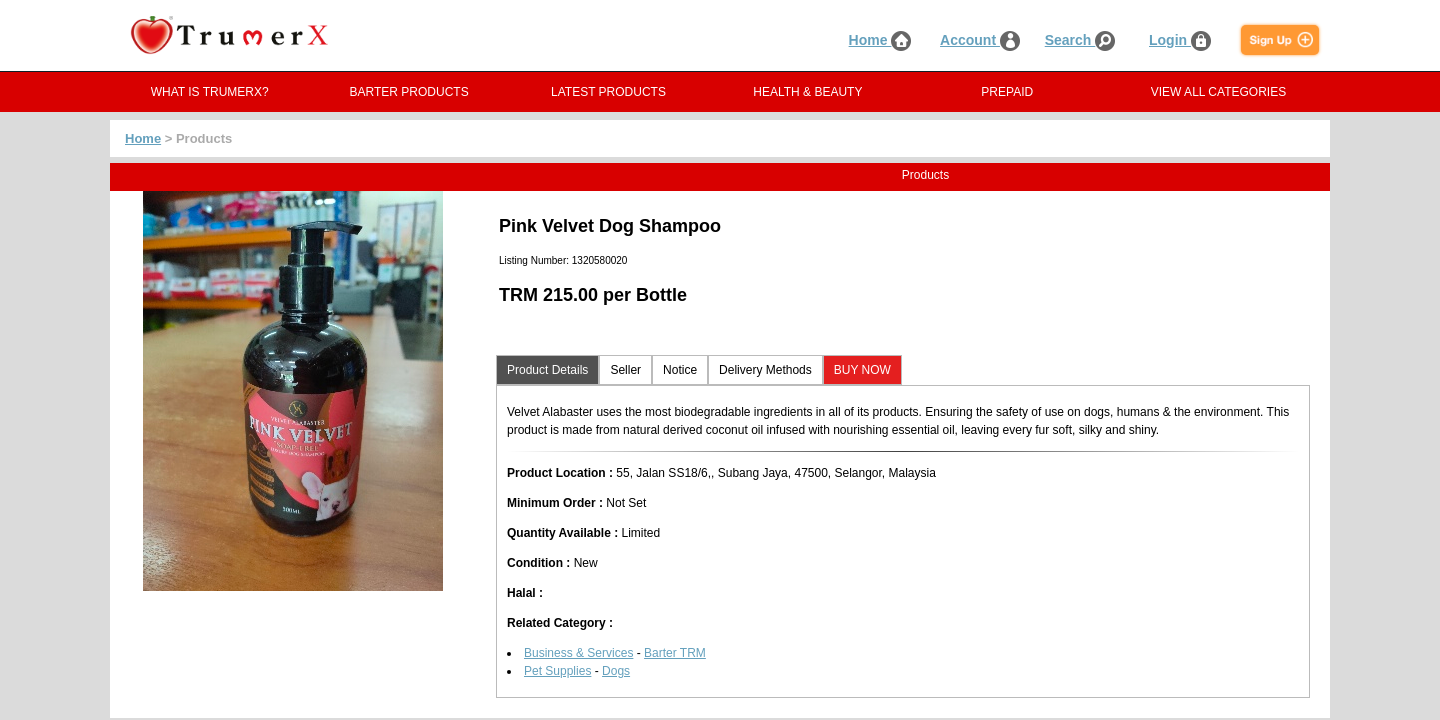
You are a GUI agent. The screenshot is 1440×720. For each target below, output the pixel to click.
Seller (625, 370)
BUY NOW (862, 370)
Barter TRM (675, 653)
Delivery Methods (765, 370)
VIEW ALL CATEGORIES (1218, 92)
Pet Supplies (557, 671)
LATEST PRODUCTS (608, 92)
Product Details (547, 370)
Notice (680, 370)
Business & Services (578, 653)
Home (880, 40)
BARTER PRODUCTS (409, 92)
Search (1080, 40)
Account (980, 40)
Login (1180, 40)
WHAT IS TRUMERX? (210, 92)
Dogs (616, 671)
